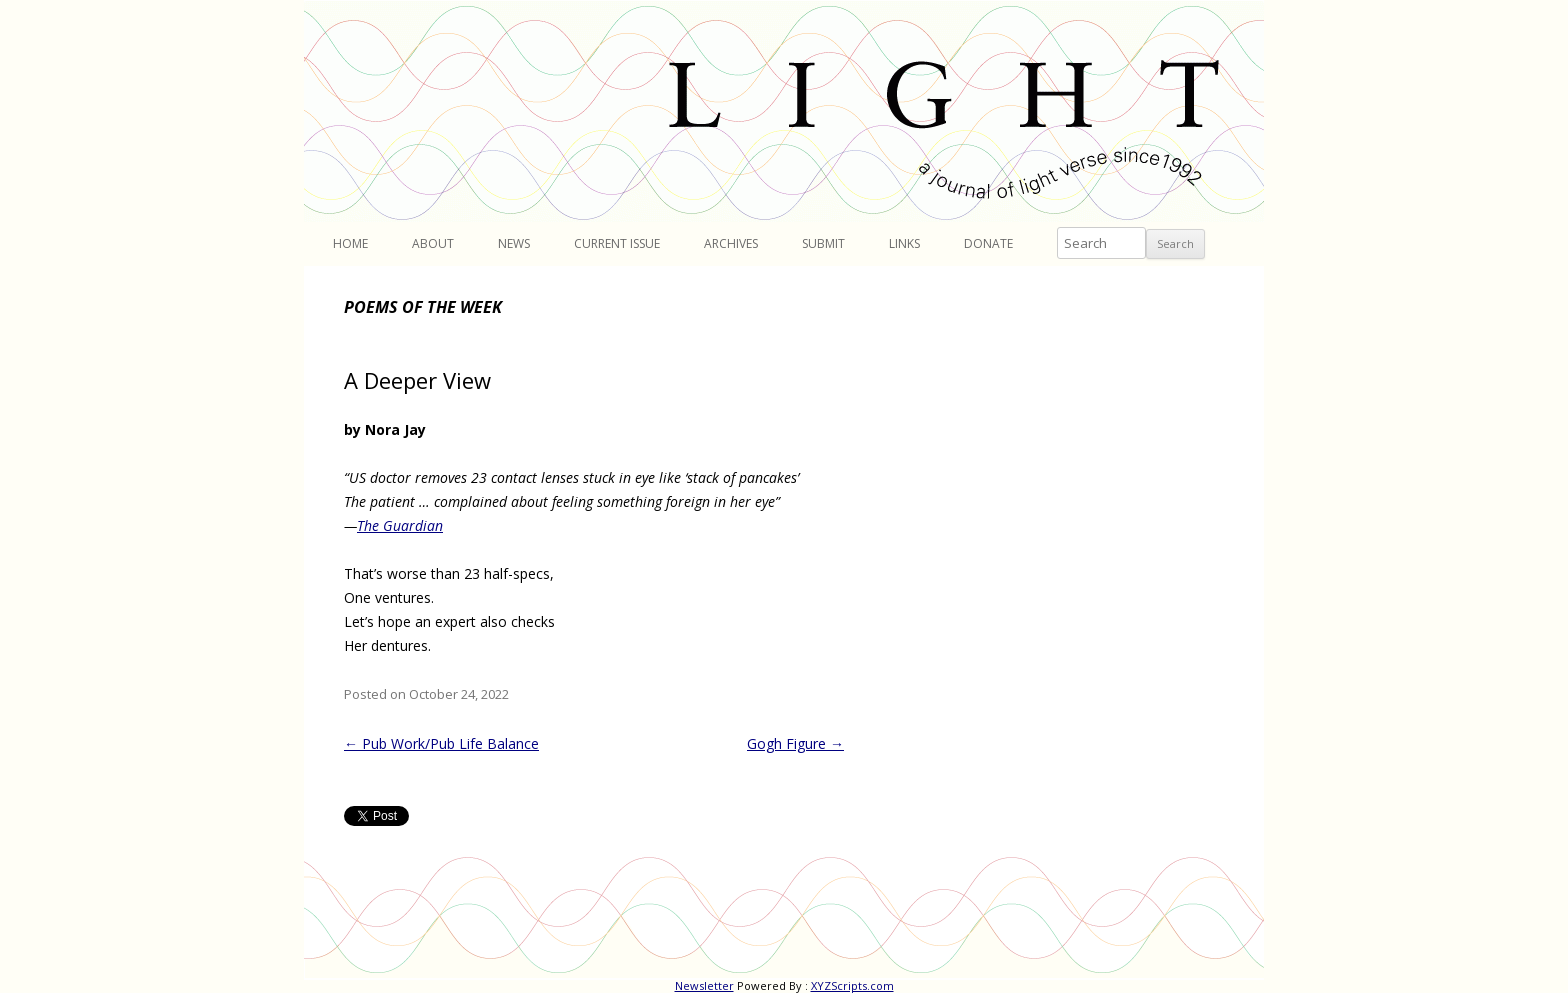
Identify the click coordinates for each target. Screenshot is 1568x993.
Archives (731, 243)
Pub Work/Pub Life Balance (441, 743)
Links (904, 243)
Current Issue (617, 243)
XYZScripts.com (852, 985)
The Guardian (400, 525)
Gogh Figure (795, 743)
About (433, 243)
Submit (823, 243)
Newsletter (704, 985)
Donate (988, 243)
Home (350, 243)
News (514, 243)
